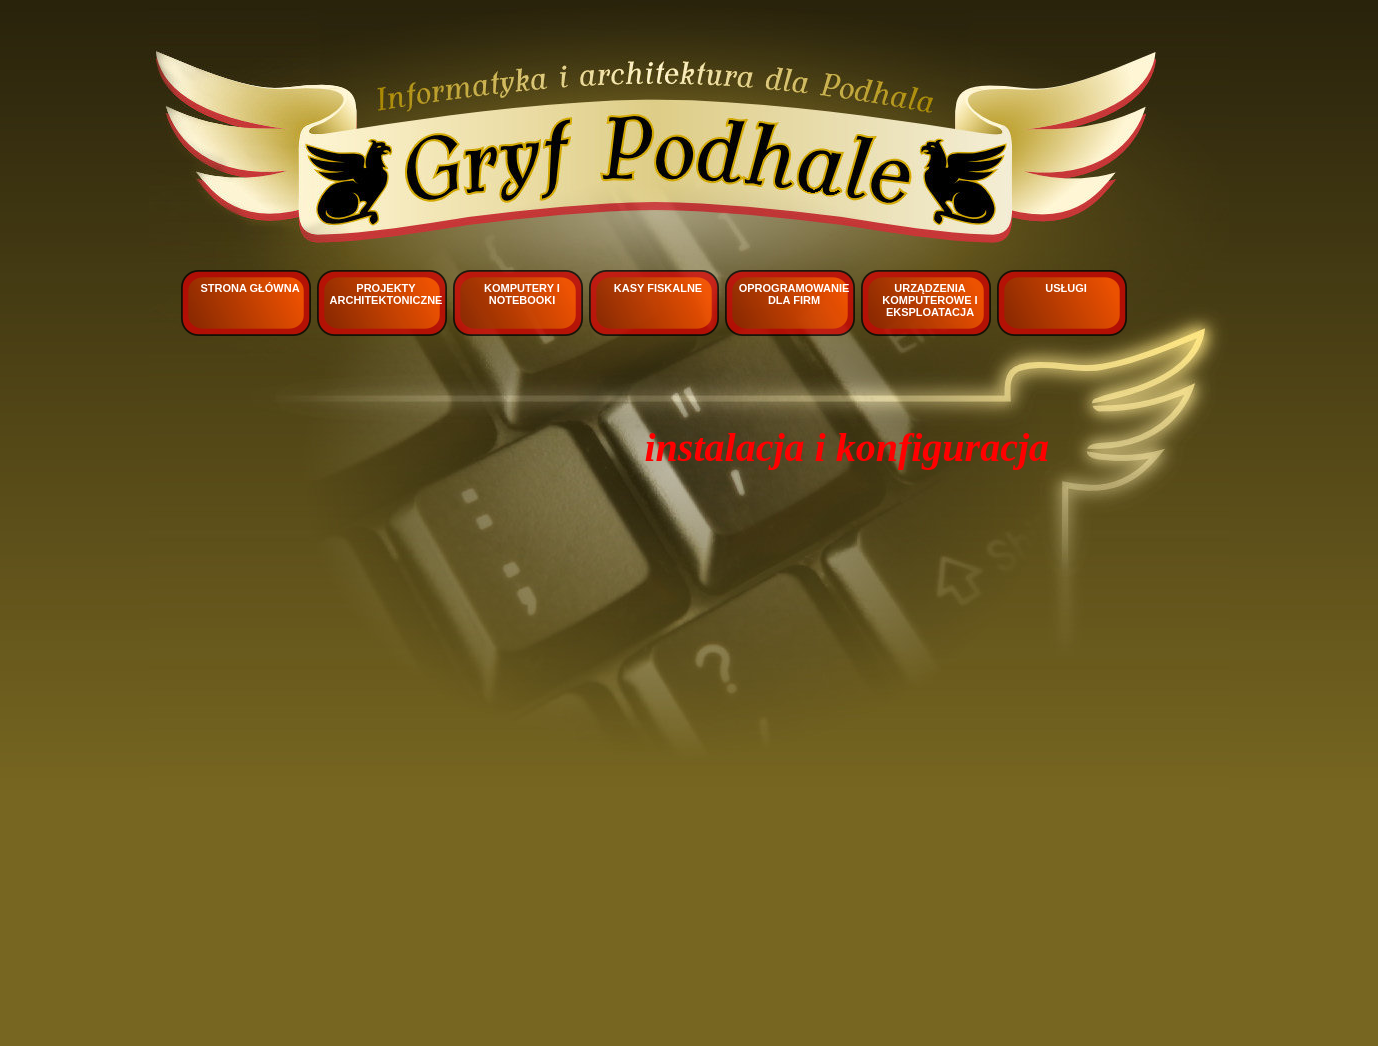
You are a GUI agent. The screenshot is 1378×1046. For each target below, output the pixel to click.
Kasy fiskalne (658, 288)
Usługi (1066, 288)
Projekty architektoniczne (386, 294)
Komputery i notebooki (522, 294)
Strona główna (249, 288)
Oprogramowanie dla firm (794, 294)
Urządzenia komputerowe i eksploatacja (929, 300)
